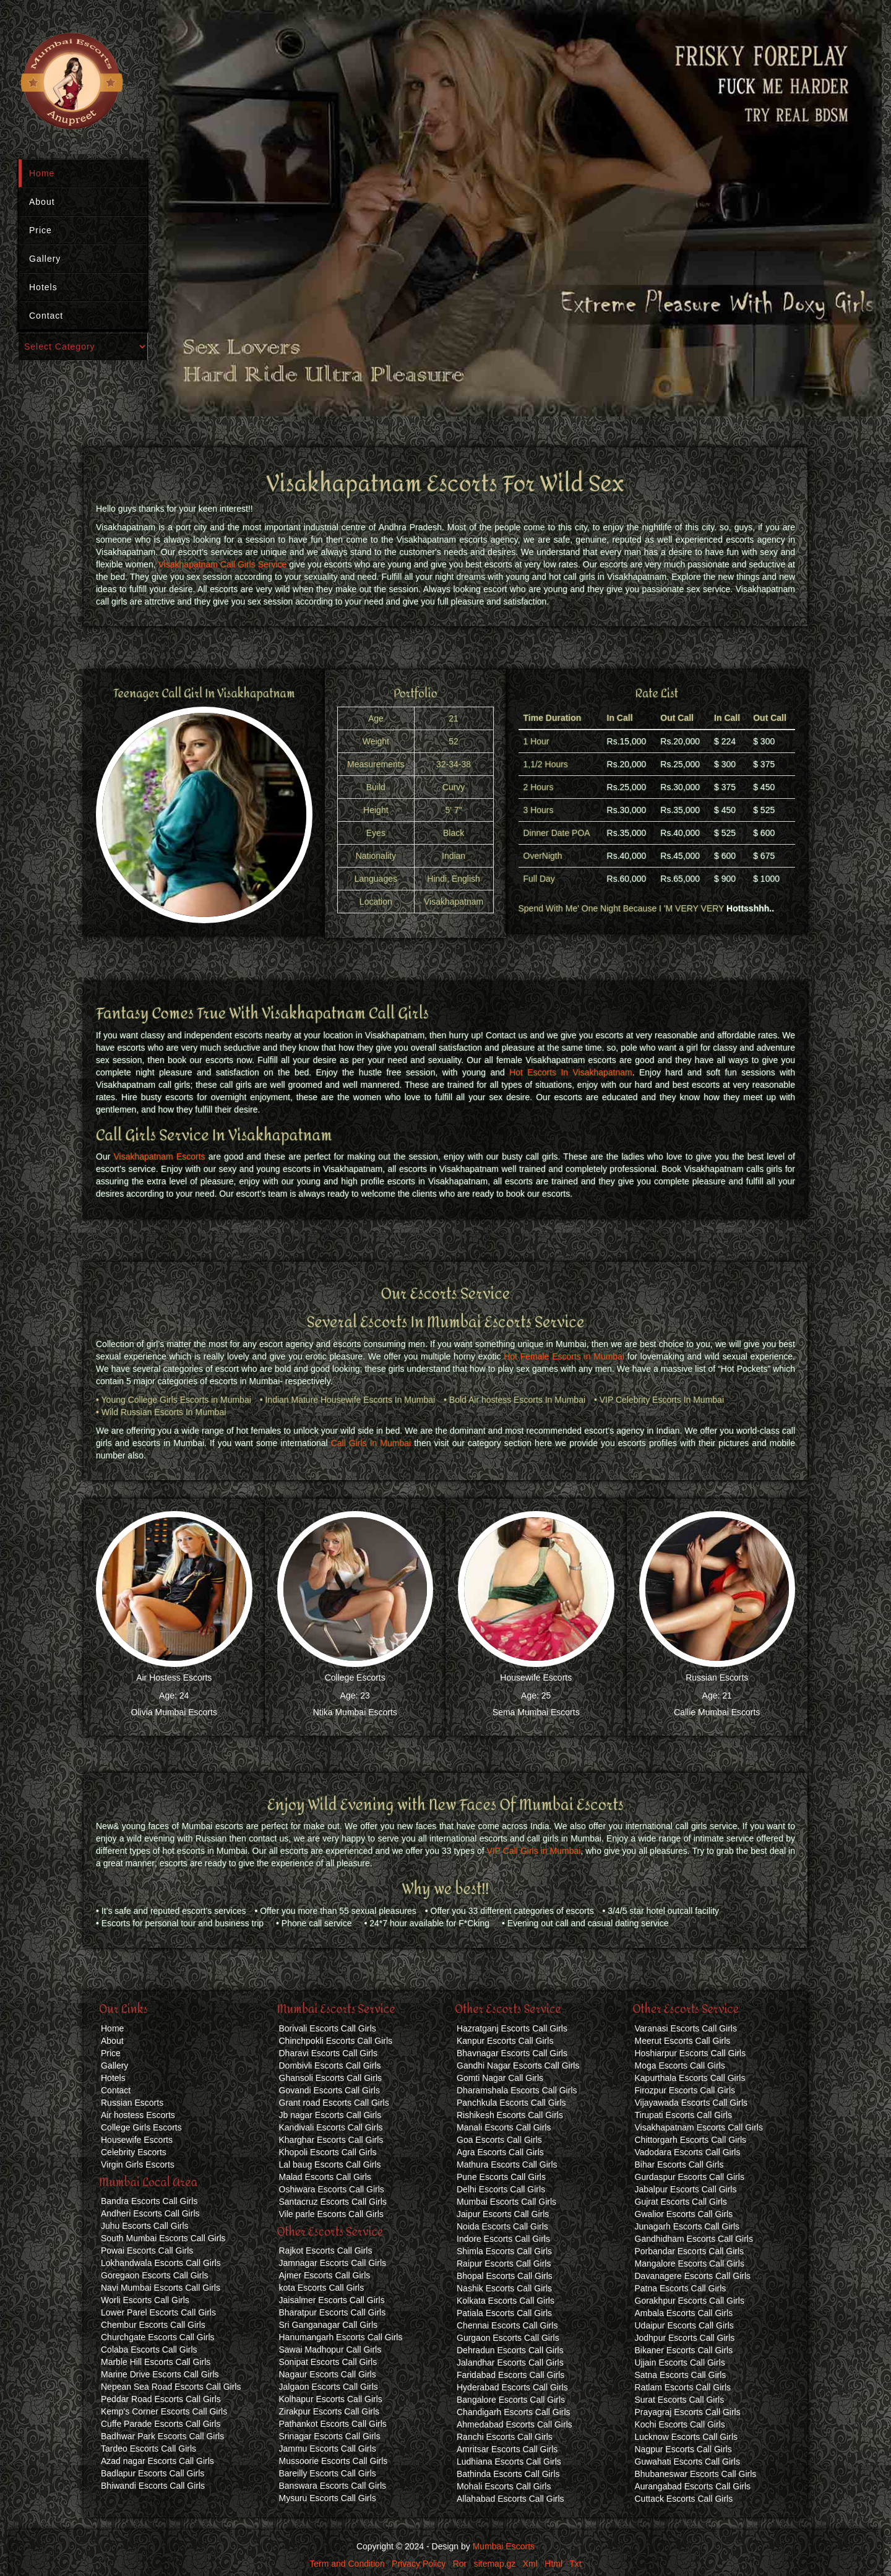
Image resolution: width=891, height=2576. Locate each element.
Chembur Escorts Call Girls (153, 2325)
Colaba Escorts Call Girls (149, 2349)
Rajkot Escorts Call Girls (325, 2250)
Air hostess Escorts (138, 2115)
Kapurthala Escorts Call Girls (690, 2078)
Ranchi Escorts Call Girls (505, 2437)
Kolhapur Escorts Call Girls (330, 2399)
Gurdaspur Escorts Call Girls (689, 2177)
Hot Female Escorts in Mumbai (564, 1356)
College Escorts (355, 1677)
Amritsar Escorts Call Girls (507, 2449)
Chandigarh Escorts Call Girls (513, 2412)
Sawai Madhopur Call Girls (330, 2349)
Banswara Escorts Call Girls (333, 2486)
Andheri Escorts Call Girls (150, 2213)
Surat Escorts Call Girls (680, 2400)
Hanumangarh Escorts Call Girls (341, 2337)
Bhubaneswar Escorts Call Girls (696, 2474)
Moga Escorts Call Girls (680, 2065)
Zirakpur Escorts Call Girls (329, 2411)
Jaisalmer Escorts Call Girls (332, 2300)
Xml (530, 2564)
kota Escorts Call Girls (321, 2288)
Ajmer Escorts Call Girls (325, 2275)
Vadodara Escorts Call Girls (688, 2152)
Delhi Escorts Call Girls (501, 2189)
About (42, 202)
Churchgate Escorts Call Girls (158, 2337)
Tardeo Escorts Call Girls (148, 2448)
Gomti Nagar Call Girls (500, 2078)
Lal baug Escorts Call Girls (330, 2164)
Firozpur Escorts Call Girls (685, 2090)
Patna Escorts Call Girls (680, 2288)
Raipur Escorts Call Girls (504, 2263)
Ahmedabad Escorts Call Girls (514, 2424)
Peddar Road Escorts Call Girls (161, 2399)
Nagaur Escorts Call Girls (327, 2374)
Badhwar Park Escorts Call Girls (162, 2436)
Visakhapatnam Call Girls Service (222, 564)
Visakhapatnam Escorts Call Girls (699, 2127)
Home (41, 173)
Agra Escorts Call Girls (500, 2152)
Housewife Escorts (536, 1677)
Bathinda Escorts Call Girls (508, 2474)
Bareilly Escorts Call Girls (327, 2473)
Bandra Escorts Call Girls (149, 2201)
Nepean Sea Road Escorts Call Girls (171, 2387)
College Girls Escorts (141, 2127)
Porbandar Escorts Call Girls (689, 2251)
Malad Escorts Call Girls (325, 2177)
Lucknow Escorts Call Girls (686, 2437)
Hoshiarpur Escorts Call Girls (690, 2053)
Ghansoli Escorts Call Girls (330, 2078)
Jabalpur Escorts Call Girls (686, 2189)
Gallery (45, 259)
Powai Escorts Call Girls (147, 2250)
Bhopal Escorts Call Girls (505, 2276)
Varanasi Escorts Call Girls (686, 2028)
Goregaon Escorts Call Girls (155, 2275)
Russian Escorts (717, 1677)
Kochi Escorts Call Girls (680, 2424)
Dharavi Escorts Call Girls (328, 2053)
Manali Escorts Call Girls (504, 2127)
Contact (46, 316)
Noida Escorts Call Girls (502, 2226)
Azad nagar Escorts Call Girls (157, 2461)
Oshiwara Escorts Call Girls (331, 2189)
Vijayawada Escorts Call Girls (691, 2103)
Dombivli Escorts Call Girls (330, 2065)
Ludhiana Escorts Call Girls (509, 2461)
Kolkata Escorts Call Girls (505, 2301)
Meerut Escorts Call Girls (683, 2041)
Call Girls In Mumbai (371, 1443)
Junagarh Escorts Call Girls (687, 2226)
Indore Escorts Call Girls (503, 2239)
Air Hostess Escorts (174, 1677)
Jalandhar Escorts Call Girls (510, 2362)
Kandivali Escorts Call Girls (331, 2127)
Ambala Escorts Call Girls (684, 2313)
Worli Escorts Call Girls (145, 2300)
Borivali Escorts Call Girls (327, 2028)
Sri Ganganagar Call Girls (328, 2325)
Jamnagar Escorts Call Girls (333, 2263)
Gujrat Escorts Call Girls (681, 2202)
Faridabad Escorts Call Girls (510, 2375)
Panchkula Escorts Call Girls (511, 2103)
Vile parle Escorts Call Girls (331, 2214)
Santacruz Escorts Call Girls (333, 2202)
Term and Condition (346, 2564)
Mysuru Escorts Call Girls (327, 2498)
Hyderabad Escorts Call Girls (512, 2387)
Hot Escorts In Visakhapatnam (570, 1072)
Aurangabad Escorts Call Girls (693, 2486)
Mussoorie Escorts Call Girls (333, 2461)
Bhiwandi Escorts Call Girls (153, 2486)
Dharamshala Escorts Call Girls (517, 2090)
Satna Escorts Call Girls (680, 2375)
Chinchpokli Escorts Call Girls (336, 2041)
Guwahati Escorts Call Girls (687, 2461)
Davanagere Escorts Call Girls (693, 2276)
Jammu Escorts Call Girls (327, 2448)
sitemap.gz (495, 2564)
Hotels (43, 287)
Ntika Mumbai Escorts (355, 1712)
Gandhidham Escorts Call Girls (694, 2239)
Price (40, 230)
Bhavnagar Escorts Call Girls (512, 2053)
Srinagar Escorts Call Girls (330, 2436)
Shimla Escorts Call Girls (504, 2251)
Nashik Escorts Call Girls (504, 2288)
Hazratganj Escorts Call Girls (512, 2028)
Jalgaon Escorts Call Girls (328, 2387)
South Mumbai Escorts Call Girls (163, 2238)
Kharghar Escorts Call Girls (331, 2140)
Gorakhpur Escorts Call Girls (689, 2301)
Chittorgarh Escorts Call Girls (691, 2140)
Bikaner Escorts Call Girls (684, 2350)
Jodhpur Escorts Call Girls (685, 2338)
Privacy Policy (419, 2564)
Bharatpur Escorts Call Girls (332, 2312)
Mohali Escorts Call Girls (504, 2486)
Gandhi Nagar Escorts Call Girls (518, 2065)
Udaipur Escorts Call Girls (684, 2325)
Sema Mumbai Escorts (536, 1712)
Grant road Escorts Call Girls (334, 2103)
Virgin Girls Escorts (137, 2164)
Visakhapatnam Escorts (159, 1156)
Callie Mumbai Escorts (717, 1712)
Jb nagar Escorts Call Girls (330, 2115)
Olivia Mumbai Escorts (174, 1712)
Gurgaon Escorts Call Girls (508, 2338)
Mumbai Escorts (504, 2546)
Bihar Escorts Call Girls (679, 2164)
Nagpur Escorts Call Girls (683, 2449)
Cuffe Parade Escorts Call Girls (160, 2424)
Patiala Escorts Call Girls (504, 2313)
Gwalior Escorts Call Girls (684, 2214)
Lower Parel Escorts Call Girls (158, 2312)
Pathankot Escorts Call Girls (333, 2424)
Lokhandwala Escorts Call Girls (161, 2263)
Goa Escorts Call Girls (499, 2140)
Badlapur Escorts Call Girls (152, 2473)
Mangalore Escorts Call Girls (689, 2263)
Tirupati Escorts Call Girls (683, 2115)
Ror (460, 2564)
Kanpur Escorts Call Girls (505, 2041)
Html (553, 2564)
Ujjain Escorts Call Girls (680, 2362)
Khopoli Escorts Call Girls (328, 2152)
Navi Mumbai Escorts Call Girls (160, 2288)
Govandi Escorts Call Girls (329, 2090)
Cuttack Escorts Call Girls (684, 2499)
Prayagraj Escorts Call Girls (688, 2412)
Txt (575, 2564)
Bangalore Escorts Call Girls (511, 2400)
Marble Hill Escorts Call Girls (155, 2362)
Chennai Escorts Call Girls (507, 2325)
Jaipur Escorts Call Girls (503, 2214)
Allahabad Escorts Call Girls (510, 2499)
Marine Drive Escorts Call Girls (160, 2374)
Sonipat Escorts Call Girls (328, 2362)
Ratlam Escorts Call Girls (683, 2387)
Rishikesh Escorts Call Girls (510, 2115)
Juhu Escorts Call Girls (145, 2226)
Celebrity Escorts (133, 2152)
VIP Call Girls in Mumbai (534, 1851)
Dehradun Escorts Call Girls (510, 2350)
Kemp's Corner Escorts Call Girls (164, 2411)
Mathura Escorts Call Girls (507, 2164)
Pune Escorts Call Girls (501, 2177)
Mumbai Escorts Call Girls (506, 2202)
